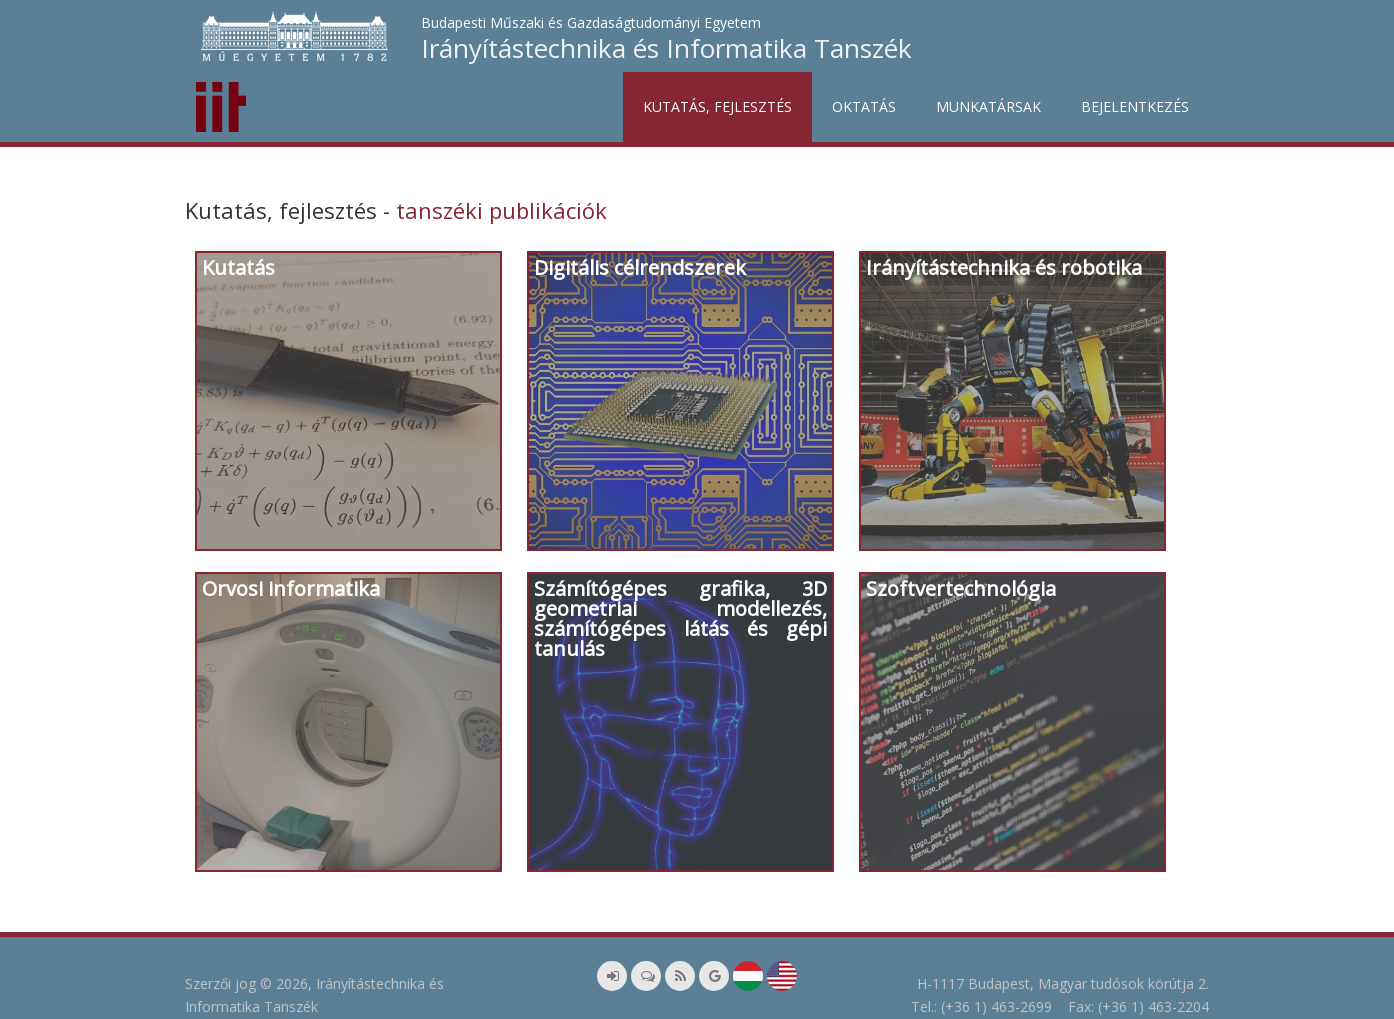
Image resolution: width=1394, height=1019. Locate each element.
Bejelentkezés (1135, 106)
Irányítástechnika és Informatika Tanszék (666, 48)
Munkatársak (988, 106)
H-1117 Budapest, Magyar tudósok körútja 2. (1063, 983)
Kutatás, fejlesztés (717, 106)
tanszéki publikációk (501, 210)
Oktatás (864, 106)
